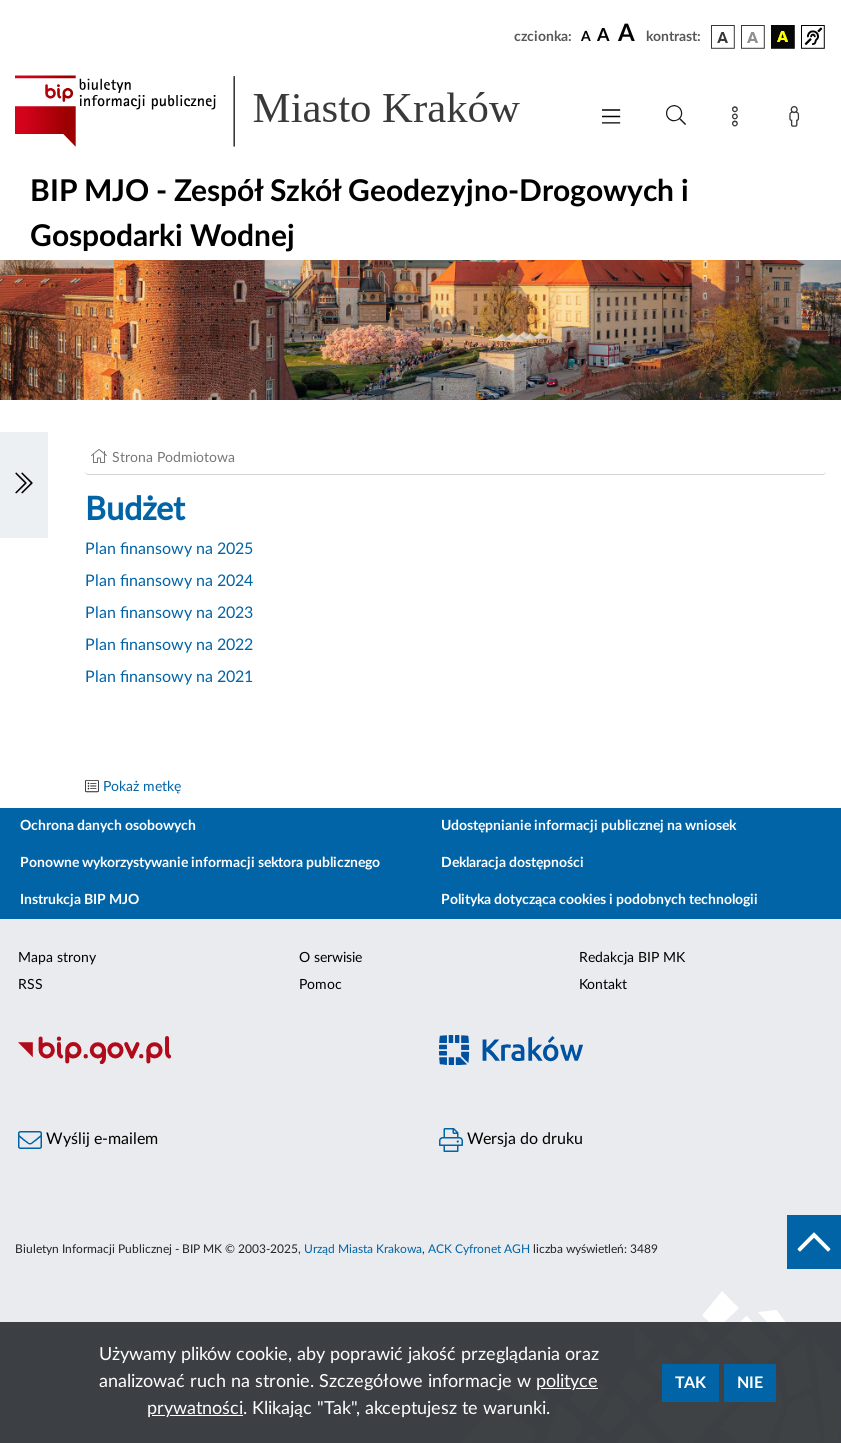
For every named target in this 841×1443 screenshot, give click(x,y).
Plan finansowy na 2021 (169, 677)
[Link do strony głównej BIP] (290, 111)
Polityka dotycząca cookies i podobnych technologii (599, 900)
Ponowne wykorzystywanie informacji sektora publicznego (200, 863)
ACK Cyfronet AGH (479, 1249)
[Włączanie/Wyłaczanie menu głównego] (611, 118)
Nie (750, 1383)
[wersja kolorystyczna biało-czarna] (753, 37)
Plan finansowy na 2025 (169, 549)
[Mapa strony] (739, 120)
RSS (30, 985)
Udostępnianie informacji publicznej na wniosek (588, 826)
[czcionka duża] (629, 34)
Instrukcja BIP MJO (79, 900)
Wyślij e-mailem (88, 1140)
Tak (690, 1383)
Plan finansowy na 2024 (169, 581)
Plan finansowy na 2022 (169, 645)
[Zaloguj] (798, 120)
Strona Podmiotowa (173, 458)
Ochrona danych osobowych (108, 826)
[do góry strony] (814, 1242)
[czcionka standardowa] (586, 36)
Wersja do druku (511, 1140)
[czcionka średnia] (603, 36)
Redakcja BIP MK (632, 958)
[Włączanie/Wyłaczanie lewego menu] (24, 485)
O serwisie (330, 958)
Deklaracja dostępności (512, 863)
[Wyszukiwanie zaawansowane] (676, 116)
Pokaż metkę (142, 787)
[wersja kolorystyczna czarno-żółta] (783, 37)
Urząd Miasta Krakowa (363, 1249)
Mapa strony (57, 958)
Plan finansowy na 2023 (169, 613)
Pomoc (320, 985)
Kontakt (603, 985)
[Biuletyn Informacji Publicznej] (210, 1061)
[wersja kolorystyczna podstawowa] (723, 37)
